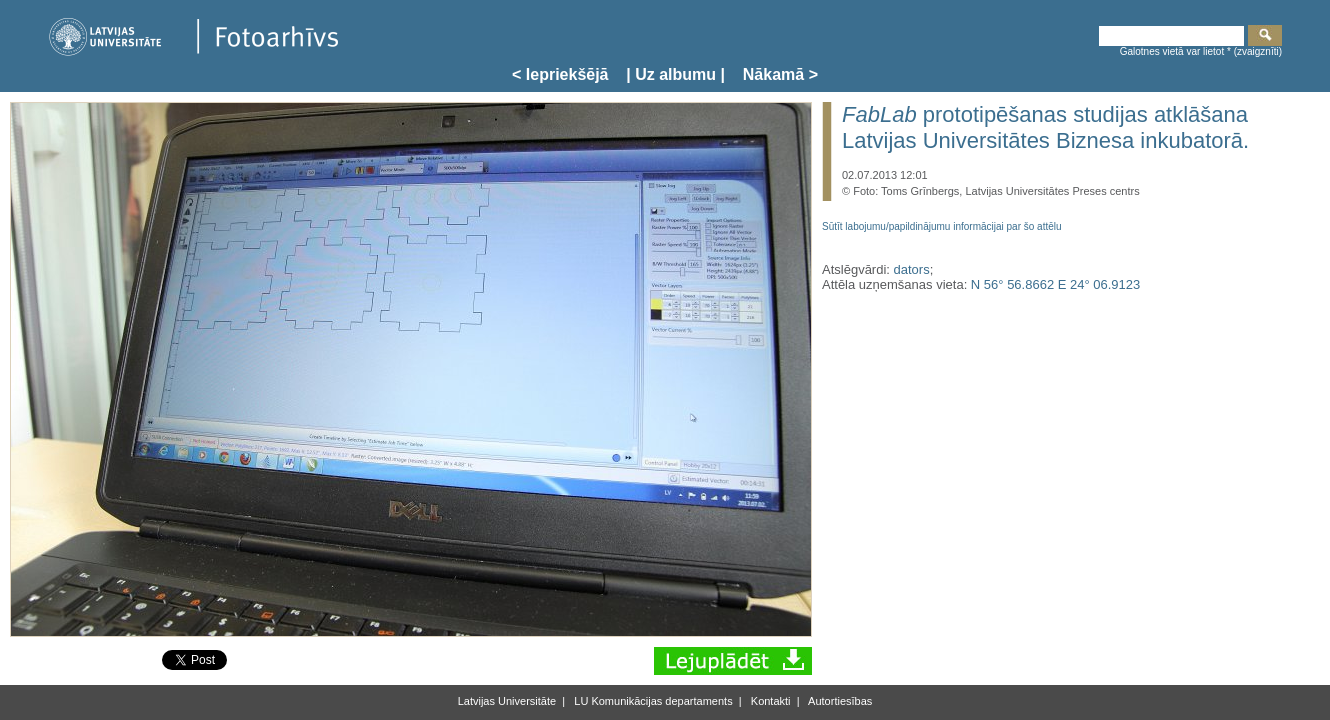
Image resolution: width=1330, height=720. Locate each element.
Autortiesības (839, 701)
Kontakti (769, 701)
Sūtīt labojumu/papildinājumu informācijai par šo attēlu (942, 226)
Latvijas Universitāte (507, 701)
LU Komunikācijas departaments (651, 701)
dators (912, 269)
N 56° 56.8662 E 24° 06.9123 (1055, 284)
